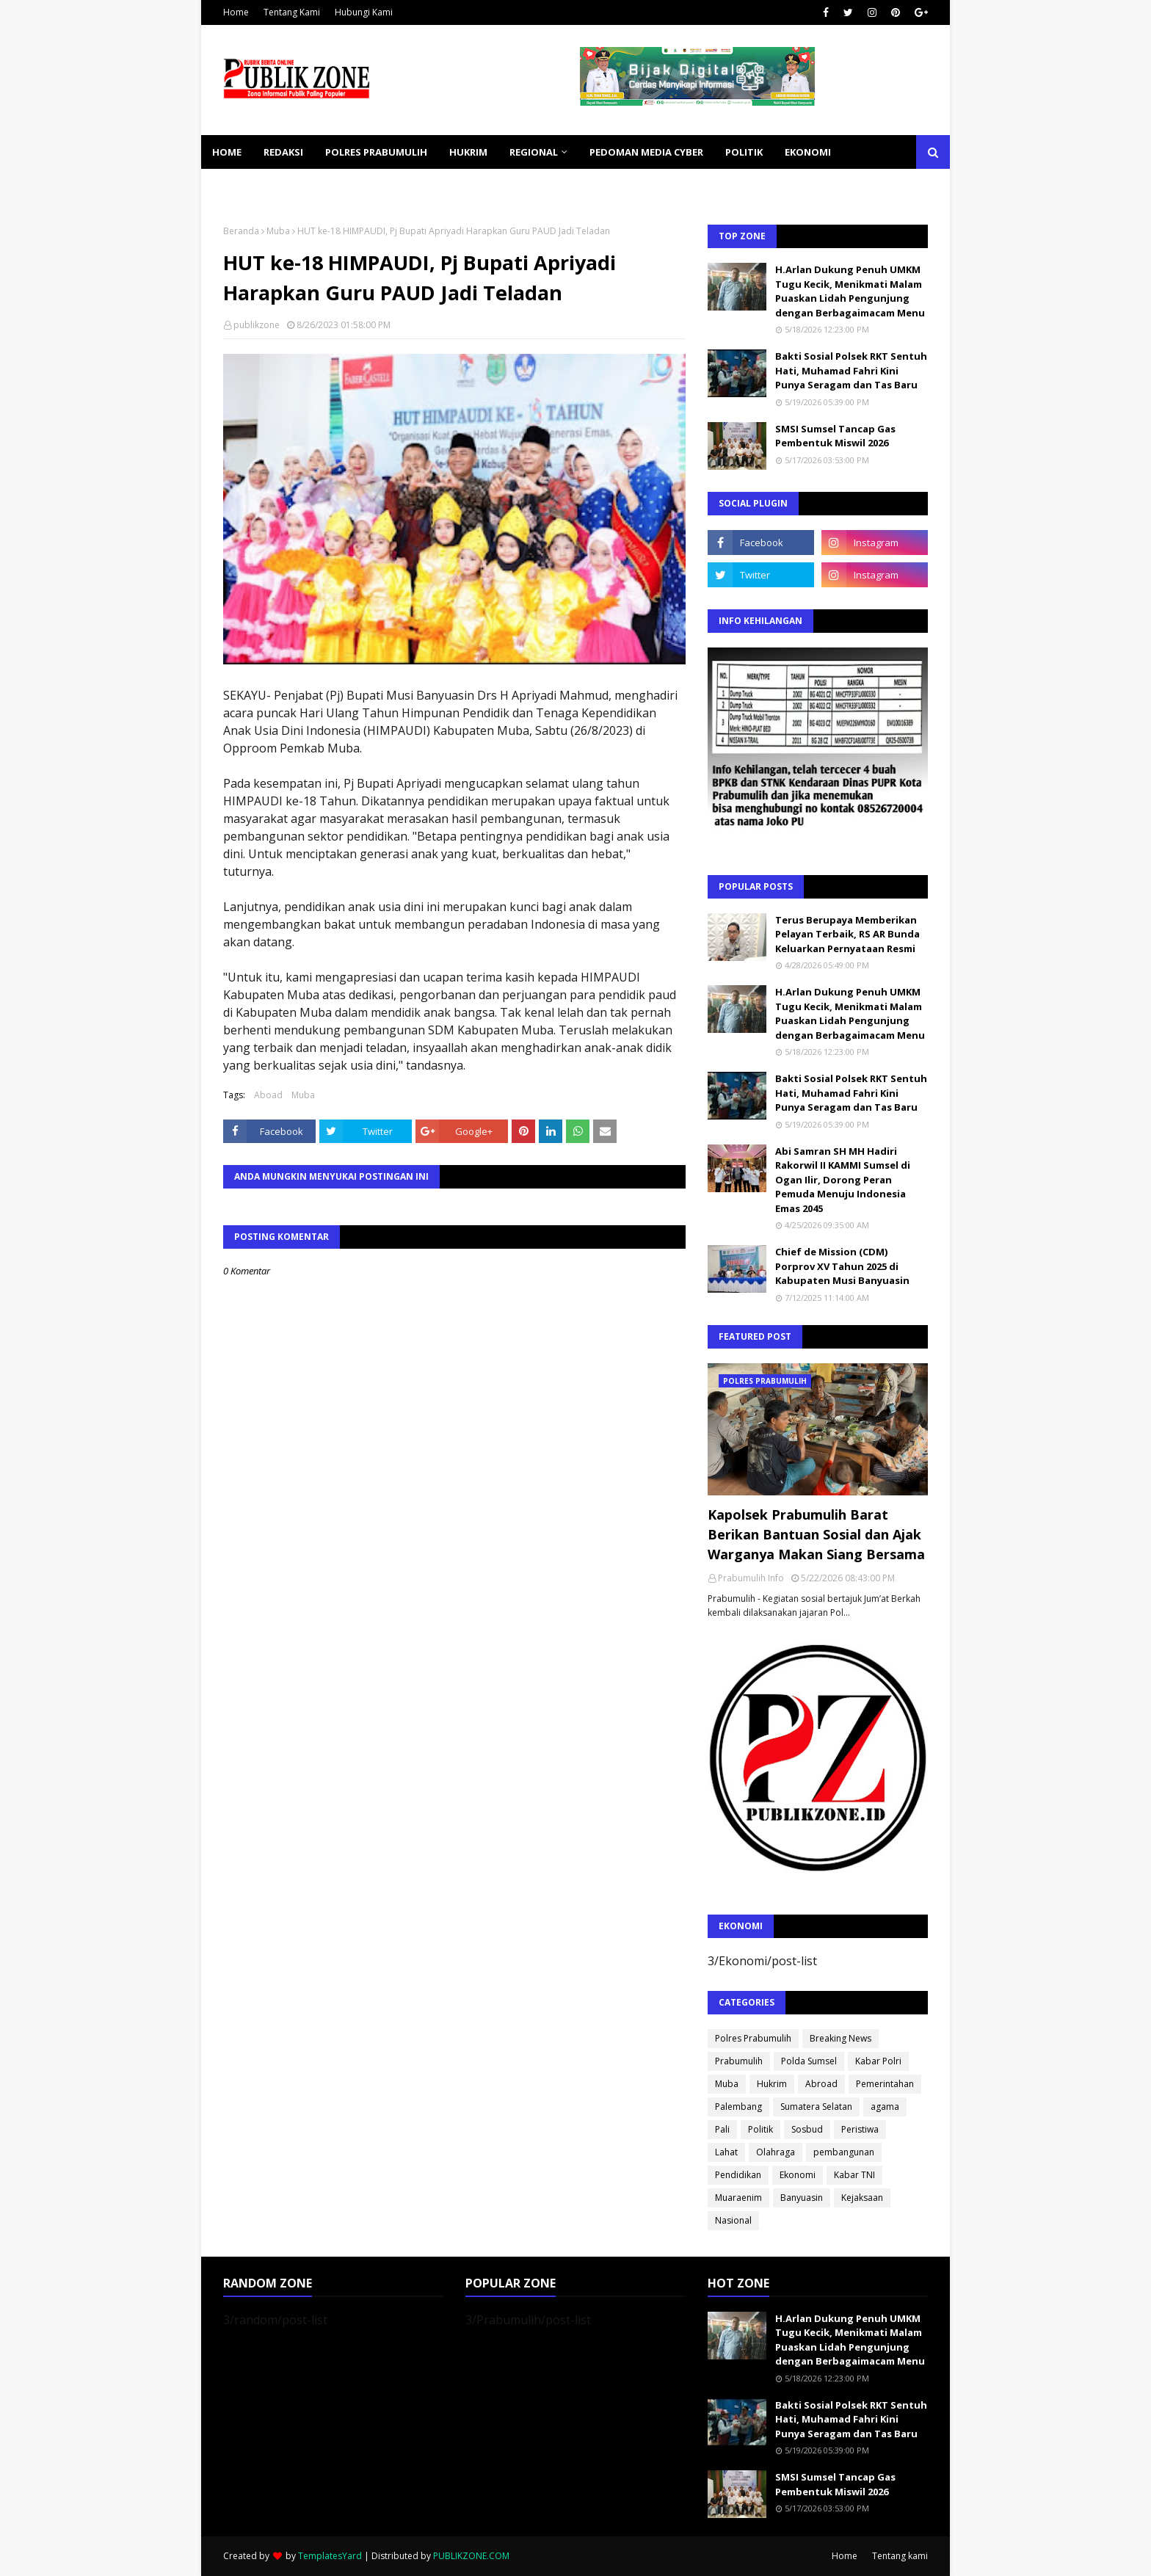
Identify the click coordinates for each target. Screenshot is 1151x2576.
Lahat (726, 2152)
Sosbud (807, 2129)
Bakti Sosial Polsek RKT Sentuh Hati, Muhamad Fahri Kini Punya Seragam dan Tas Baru (851, 370)
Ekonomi (798, 2175)
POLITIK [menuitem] (744, 152)
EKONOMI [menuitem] (808, 152)
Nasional (733, 2220)
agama (885, 2106)
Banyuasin (801, 2197)
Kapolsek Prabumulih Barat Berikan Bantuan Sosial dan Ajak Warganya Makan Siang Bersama (816, 1534)
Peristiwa (860, 2129)
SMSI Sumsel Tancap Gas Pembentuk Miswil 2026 (835, 436)
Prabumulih (739, 2061)
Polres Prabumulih (753, 2038)
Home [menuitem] (227, 152)
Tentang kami (900, 2556)
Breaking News (840, 2038)
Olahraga (775, 2152)
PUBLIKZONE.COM (471, 2556)
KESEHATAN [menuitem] (240, 185)
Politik (760, 2129)
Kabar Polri (878, 2061)
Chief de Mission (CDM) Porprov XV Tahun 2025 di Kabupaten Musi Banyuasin (842, 1266)
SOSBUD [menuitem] (311, 185)
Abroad (821, 2084)
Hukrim (772, 2084)
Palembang (738, 2106)
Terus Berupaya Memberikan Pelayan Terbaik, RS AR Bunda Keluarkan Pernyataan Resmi (847, 934)
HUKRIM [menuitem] (468, 152)
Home (236, 12)
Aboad (268, 1095)
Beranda (241, 231)
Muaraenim (738, 2197)
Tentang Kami (292, 12)
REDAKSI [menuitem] (283, 152)
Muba (278, 231)
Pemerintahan (885, 2084)
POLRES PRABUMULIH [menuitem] (376, 152)
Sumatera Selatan (816, 2106)
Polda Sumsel (809, 2061)
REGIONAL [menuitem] (533, 152)
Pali (722, 2129)
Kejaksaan (862, 2197)
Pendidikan (738, 2175)
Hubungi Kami (364, 12)
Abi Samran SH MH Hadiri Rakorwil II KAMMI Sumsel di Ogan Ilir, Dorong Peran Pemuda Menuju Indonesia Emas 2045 (842, 1179)
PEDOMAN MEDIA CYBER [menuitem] (646, 152)
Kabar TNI (854, 2175)
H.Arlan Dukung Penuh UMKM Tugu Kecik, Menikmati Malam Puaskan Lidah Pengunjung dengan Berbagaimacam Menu (850, 291)
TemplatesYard (330, 2556)
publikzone (256, 325)
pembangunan (843, 2152)
